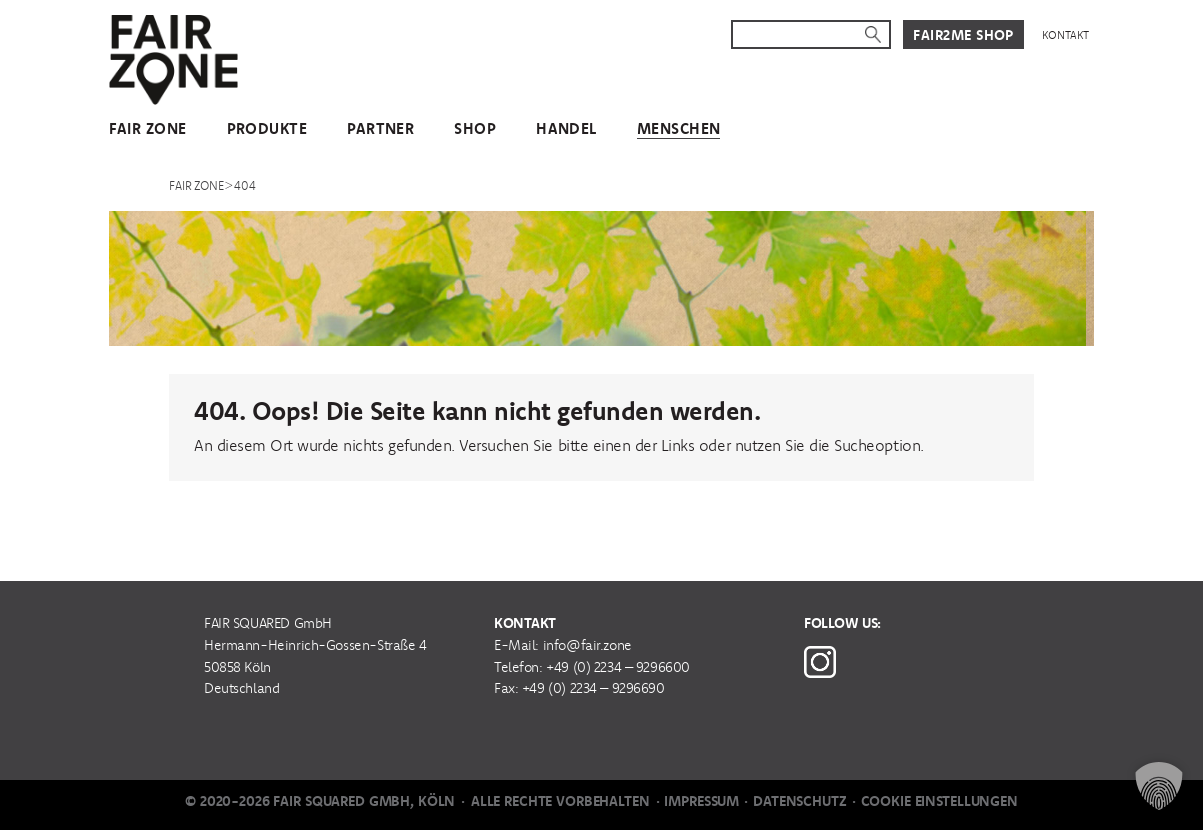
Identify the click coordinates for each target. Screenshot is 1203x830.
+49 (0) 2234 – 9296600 (618, 667)
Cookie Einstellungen (939, 801)
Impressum (701, 801)
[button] (1159, 786)
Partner (380, 128)
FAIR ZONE (148, 128)
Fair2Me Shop (963, 35)
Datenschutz (799, 801)
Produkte (267, 128)
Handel (566, 128)
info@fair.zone (587, 645)
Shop (475, 128)
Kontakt (1065, 35)
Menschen (679, 128)
